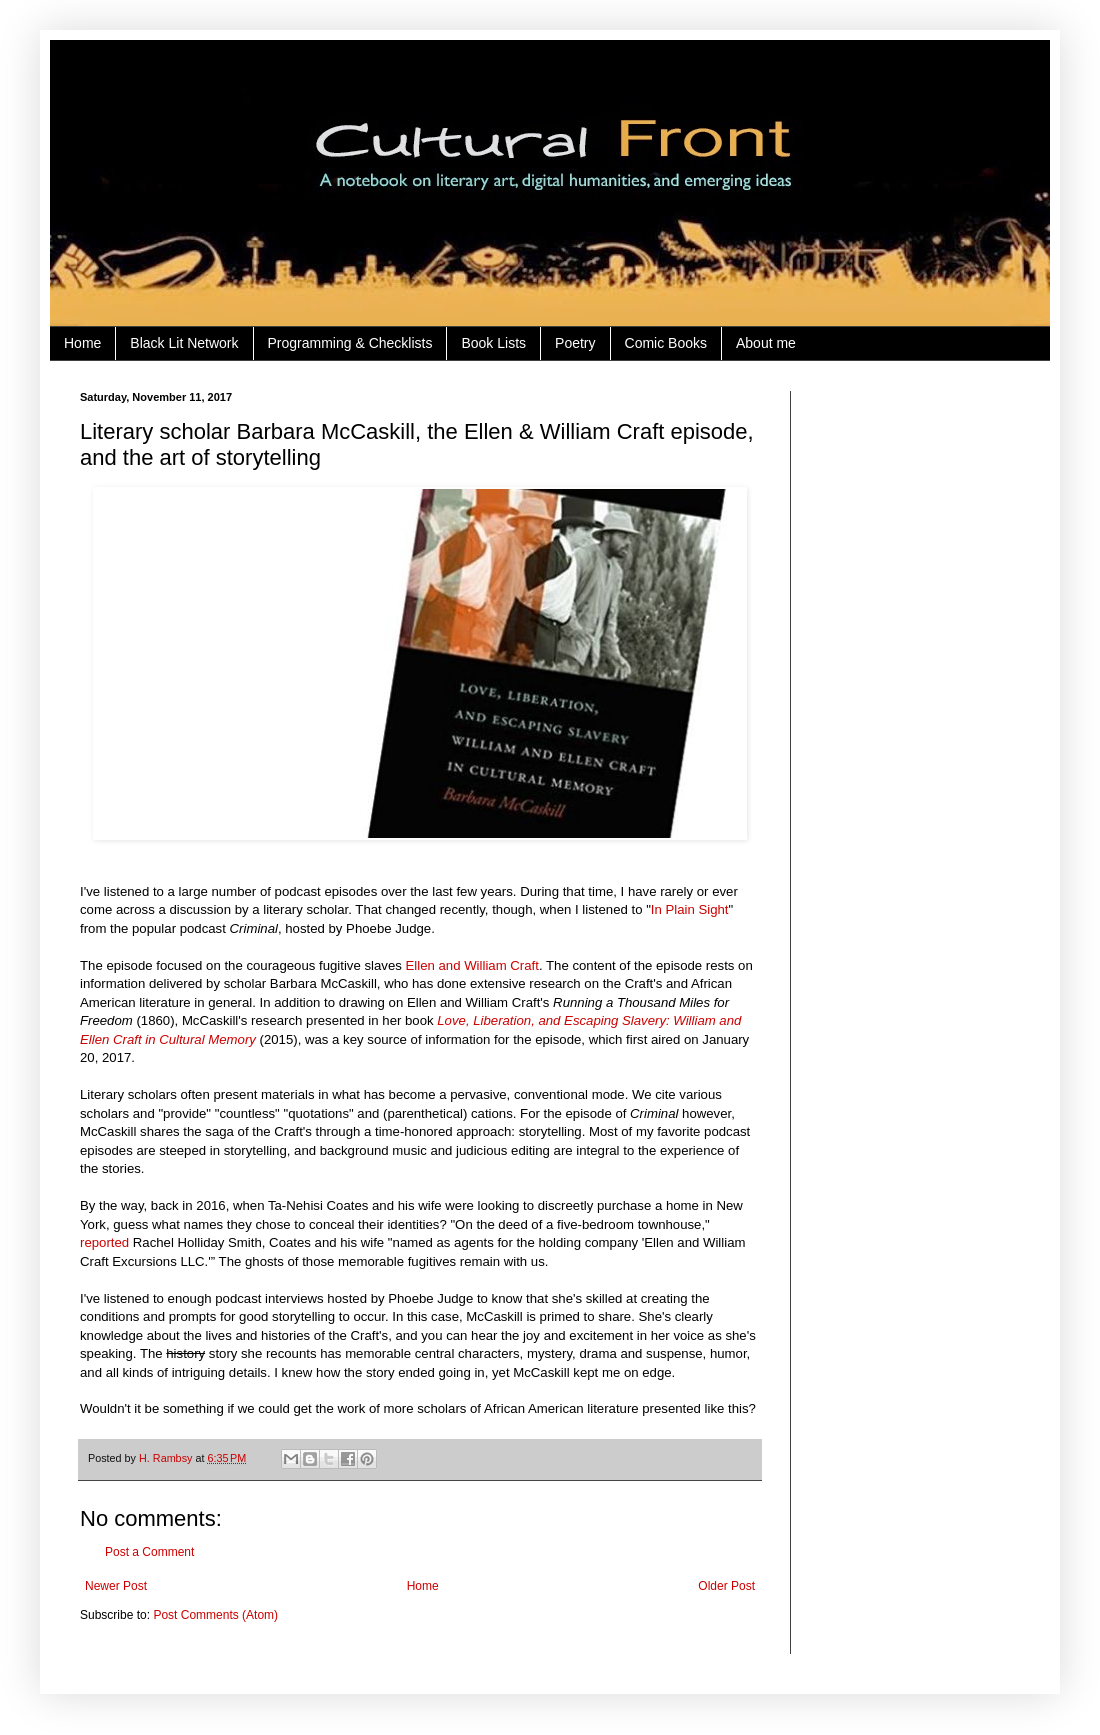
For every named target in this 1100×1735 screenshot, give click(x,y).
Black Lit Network (184, 343)
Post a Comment (149, 1552)
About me (766, 343)
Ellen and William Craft (472, 965)
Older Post (726, 1586)
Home (82, 343)
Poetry (575, 343)
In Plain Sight (690, 909)
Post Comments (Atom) (215, 1615)
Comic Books (666, 343)
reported (104, 1242)
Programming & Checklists (350, 343)
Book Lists (493, 343)
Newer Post (116, 1586)
